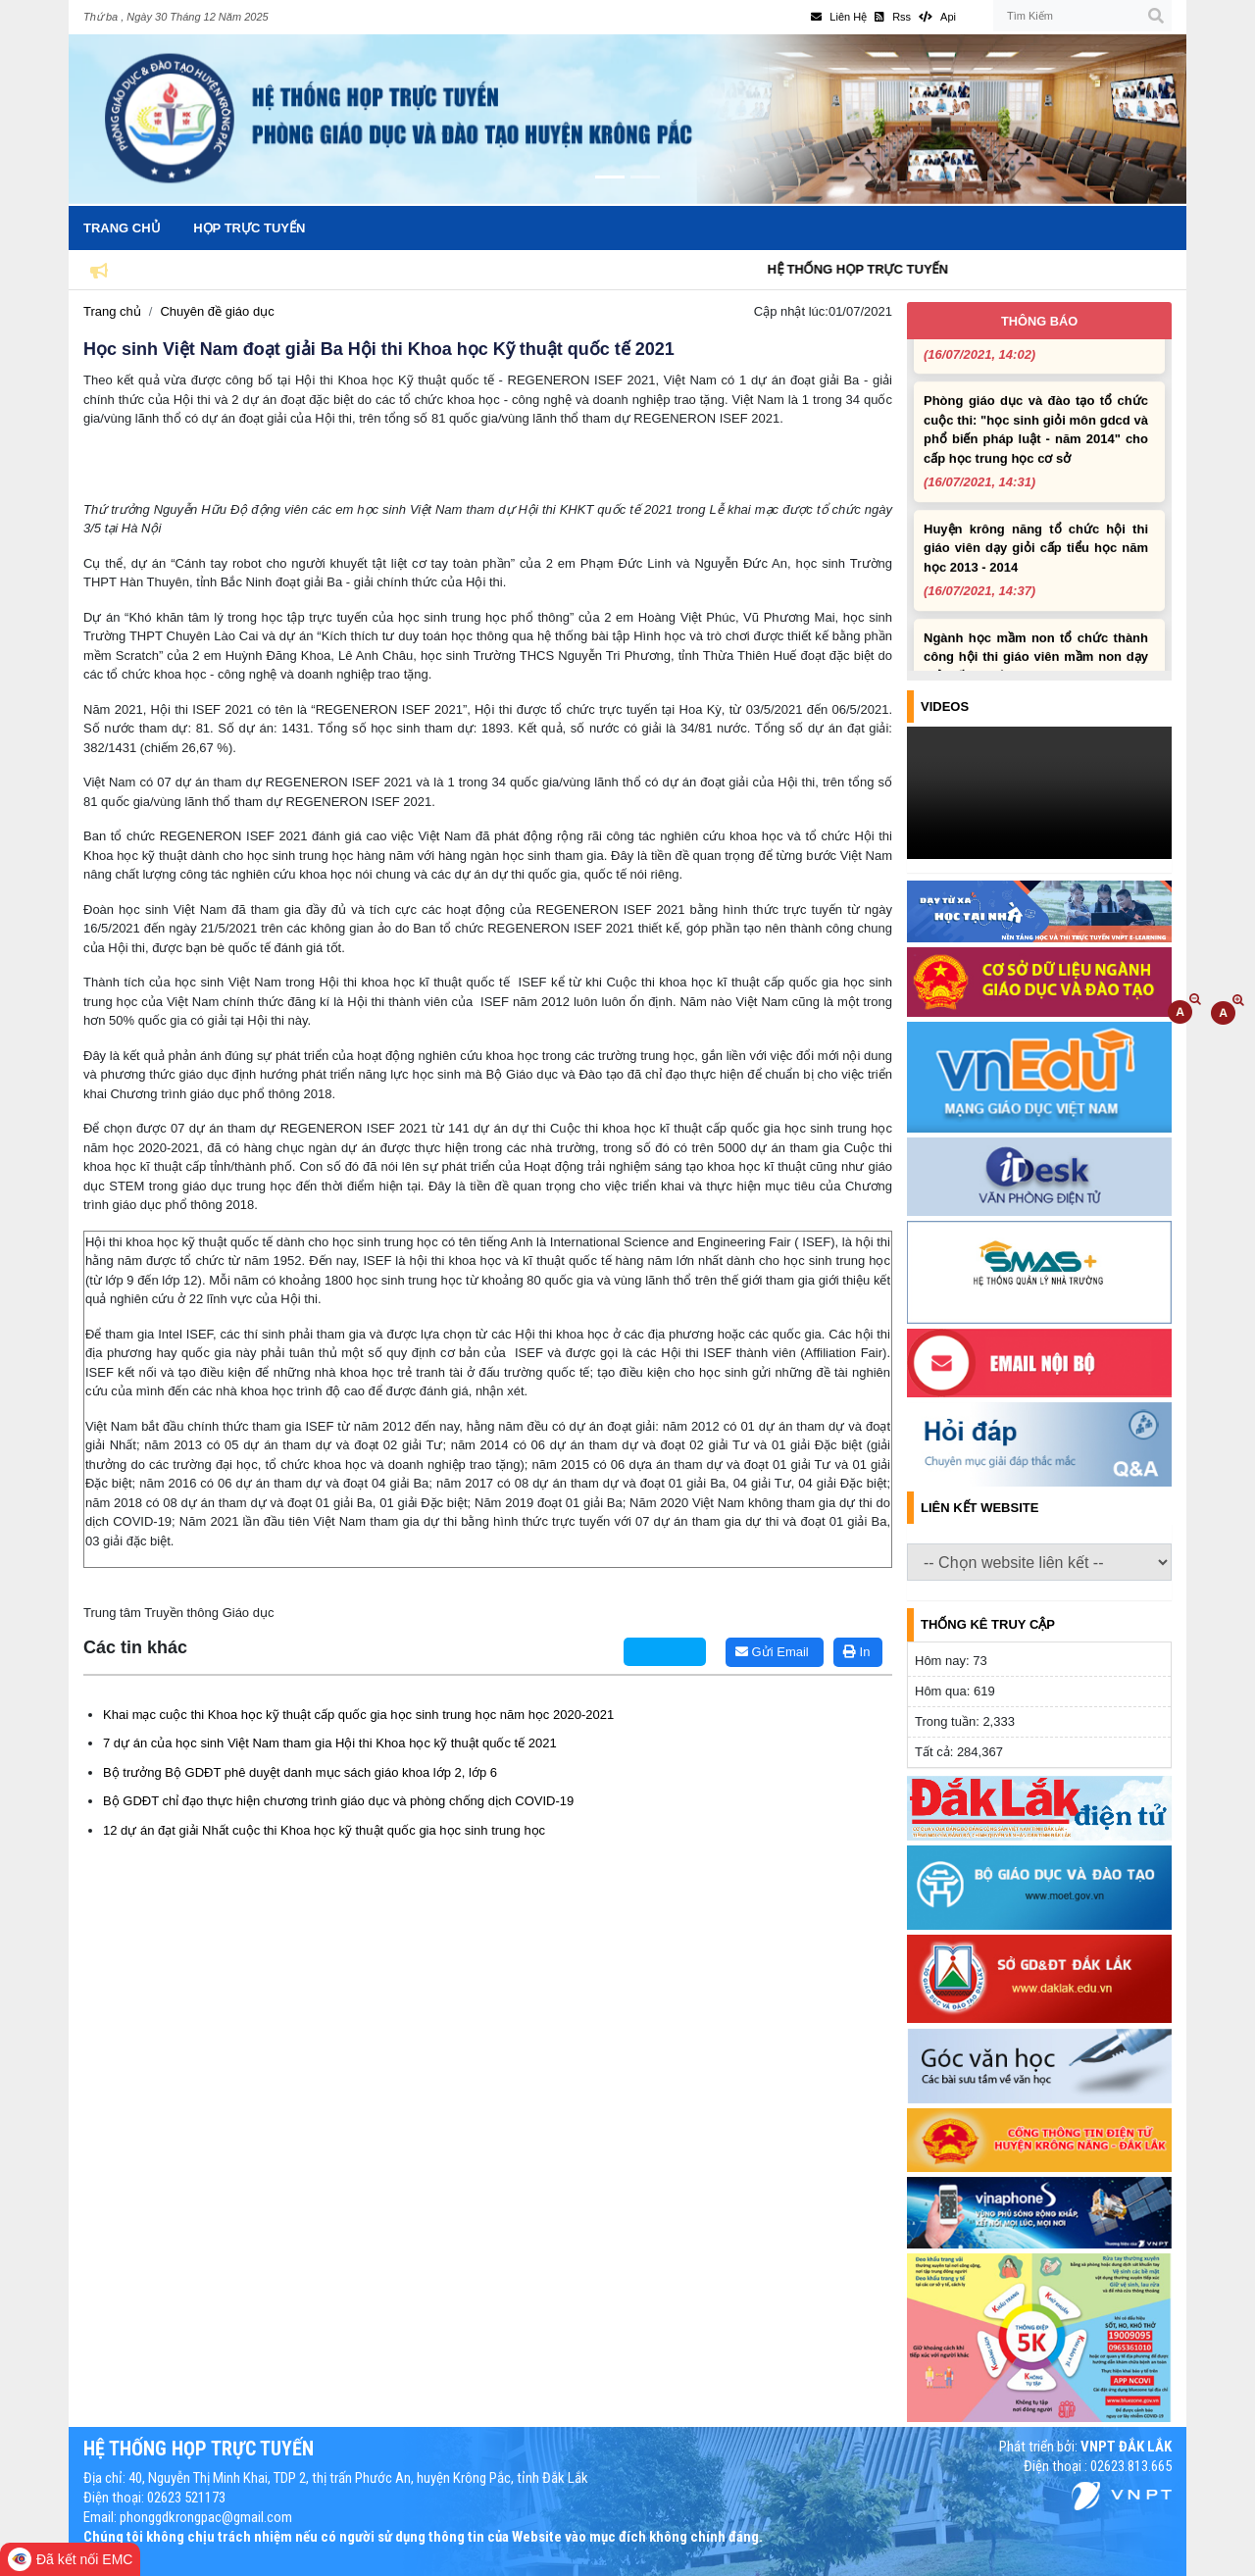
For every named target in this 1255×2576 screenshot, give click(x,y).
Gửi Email (772, 1651)
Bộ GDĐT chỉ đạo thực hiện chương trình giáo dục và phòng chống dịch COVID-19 (338, 1800)
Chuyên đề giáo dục (217, 311)
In (856, 1651)
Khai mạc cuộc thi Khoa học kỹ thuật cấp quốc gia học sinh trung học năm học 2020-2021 (358, 1714)
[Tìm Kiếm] (1082, 15)
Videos (945, 706)
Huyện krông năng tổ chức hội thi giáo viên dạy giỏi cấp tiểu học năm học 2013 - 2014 (1036, 567)
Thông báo (1039, 321)
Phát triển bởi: (1085, 2446)
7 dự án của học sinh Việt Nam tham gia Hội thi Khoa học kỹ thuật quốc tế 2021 (330, 1743)
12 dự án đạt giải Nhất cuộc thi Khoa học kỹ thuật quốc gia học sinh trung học (324, 1830)
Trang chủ (122, 228)
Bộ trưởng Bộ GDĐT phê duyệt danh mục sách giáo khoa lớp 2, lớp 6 (300, 1772)
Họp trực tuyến (249, 228)
